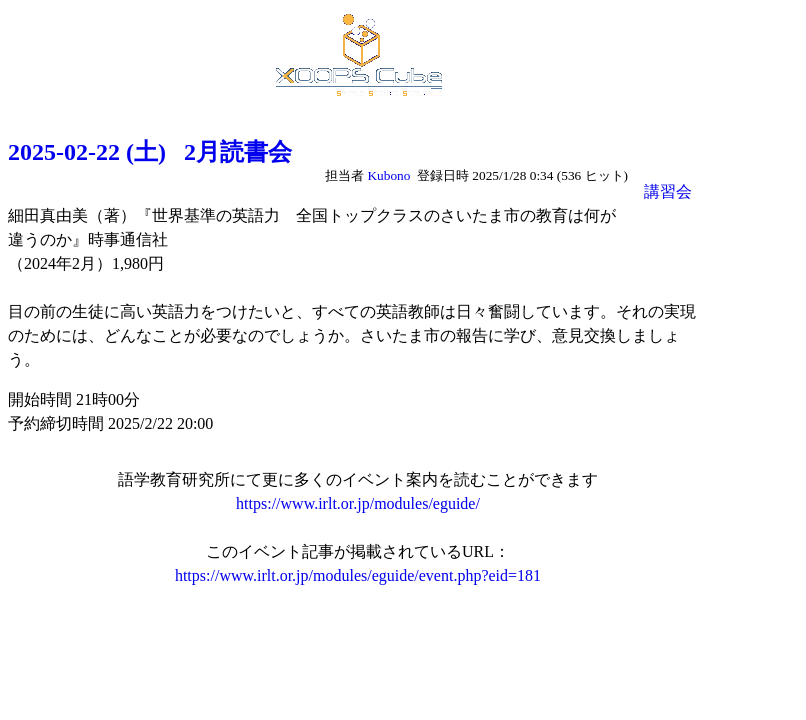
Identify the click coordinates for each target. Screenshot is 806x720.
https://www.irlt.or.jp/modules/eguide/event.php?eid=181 (358, 575)
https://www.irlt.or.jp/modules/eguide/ (358, 503)
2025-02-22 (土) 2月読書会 (150, 152)
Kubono (388, 175)
